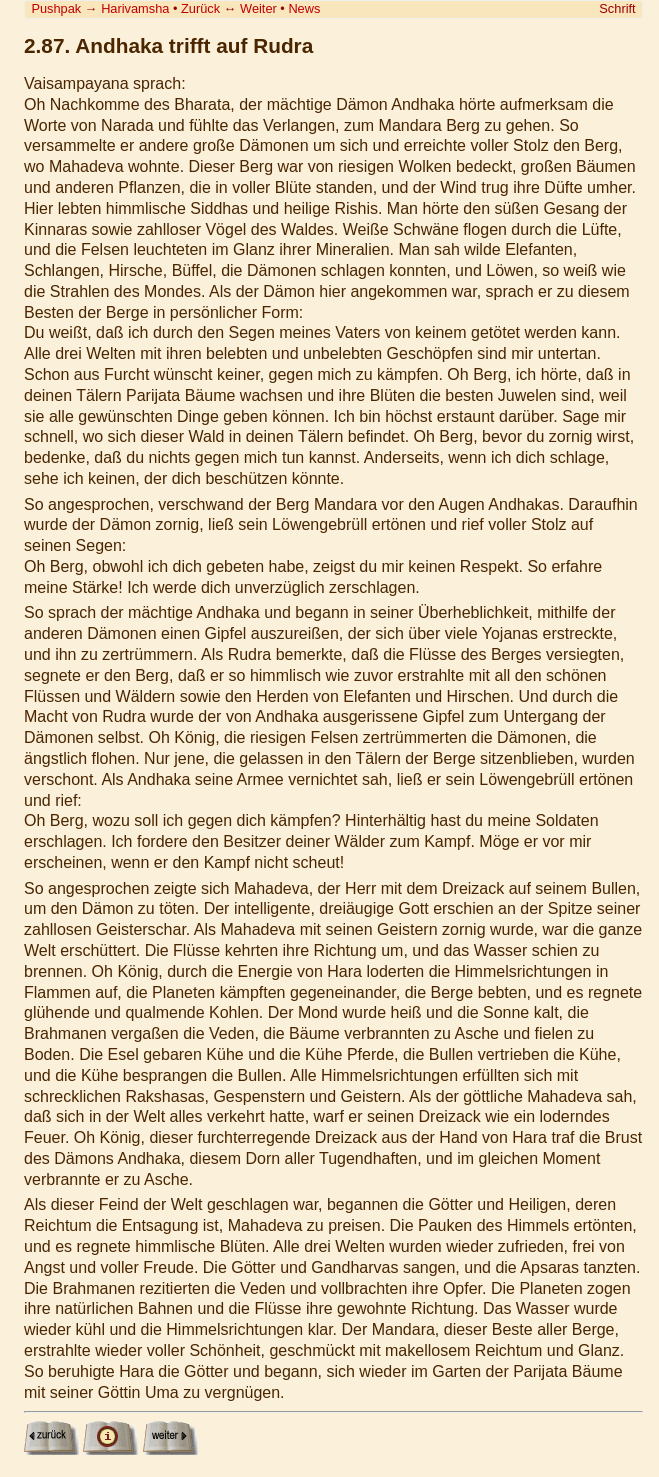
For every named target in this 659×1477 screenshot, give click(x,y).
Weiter (258, 8)
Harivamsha (135, 8)
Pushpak (56, 8)
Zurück (200, 8)
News (304, 8)
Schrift (617, 8)
